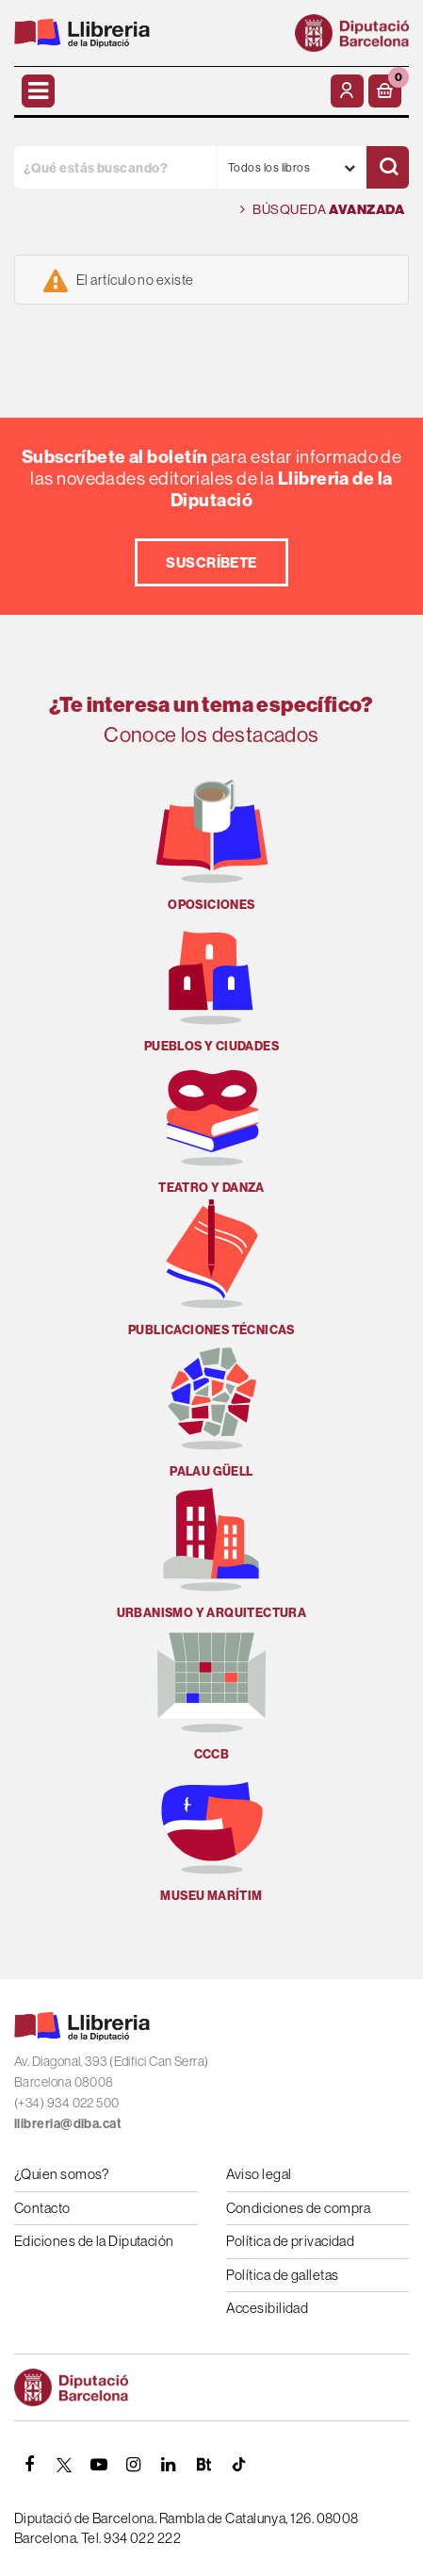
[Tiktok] (238, 2465)
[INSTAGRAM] (134, 2465)
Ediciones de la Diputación (94, 2241)
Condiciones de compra (298, 2208)
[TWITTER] (64, 2465)
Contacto (42, 2208)
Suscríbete (211, 562)
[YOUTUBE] (99, 2465)
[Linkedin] (169, 2465)
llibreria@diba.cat (68, 2123)
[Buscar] (387, 167)
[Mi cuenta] (347, 90)
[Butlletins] (203, 2465)
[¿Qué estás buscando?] (115, 167)
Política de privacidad (290, 2241)
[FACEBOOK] (29, 2465)
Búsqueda (322, 210)
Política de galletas (282, 2275)
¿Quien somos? (61, 2174)
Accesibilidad (267, 2308)
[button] (384, 90)
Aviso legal (259, 2174)
